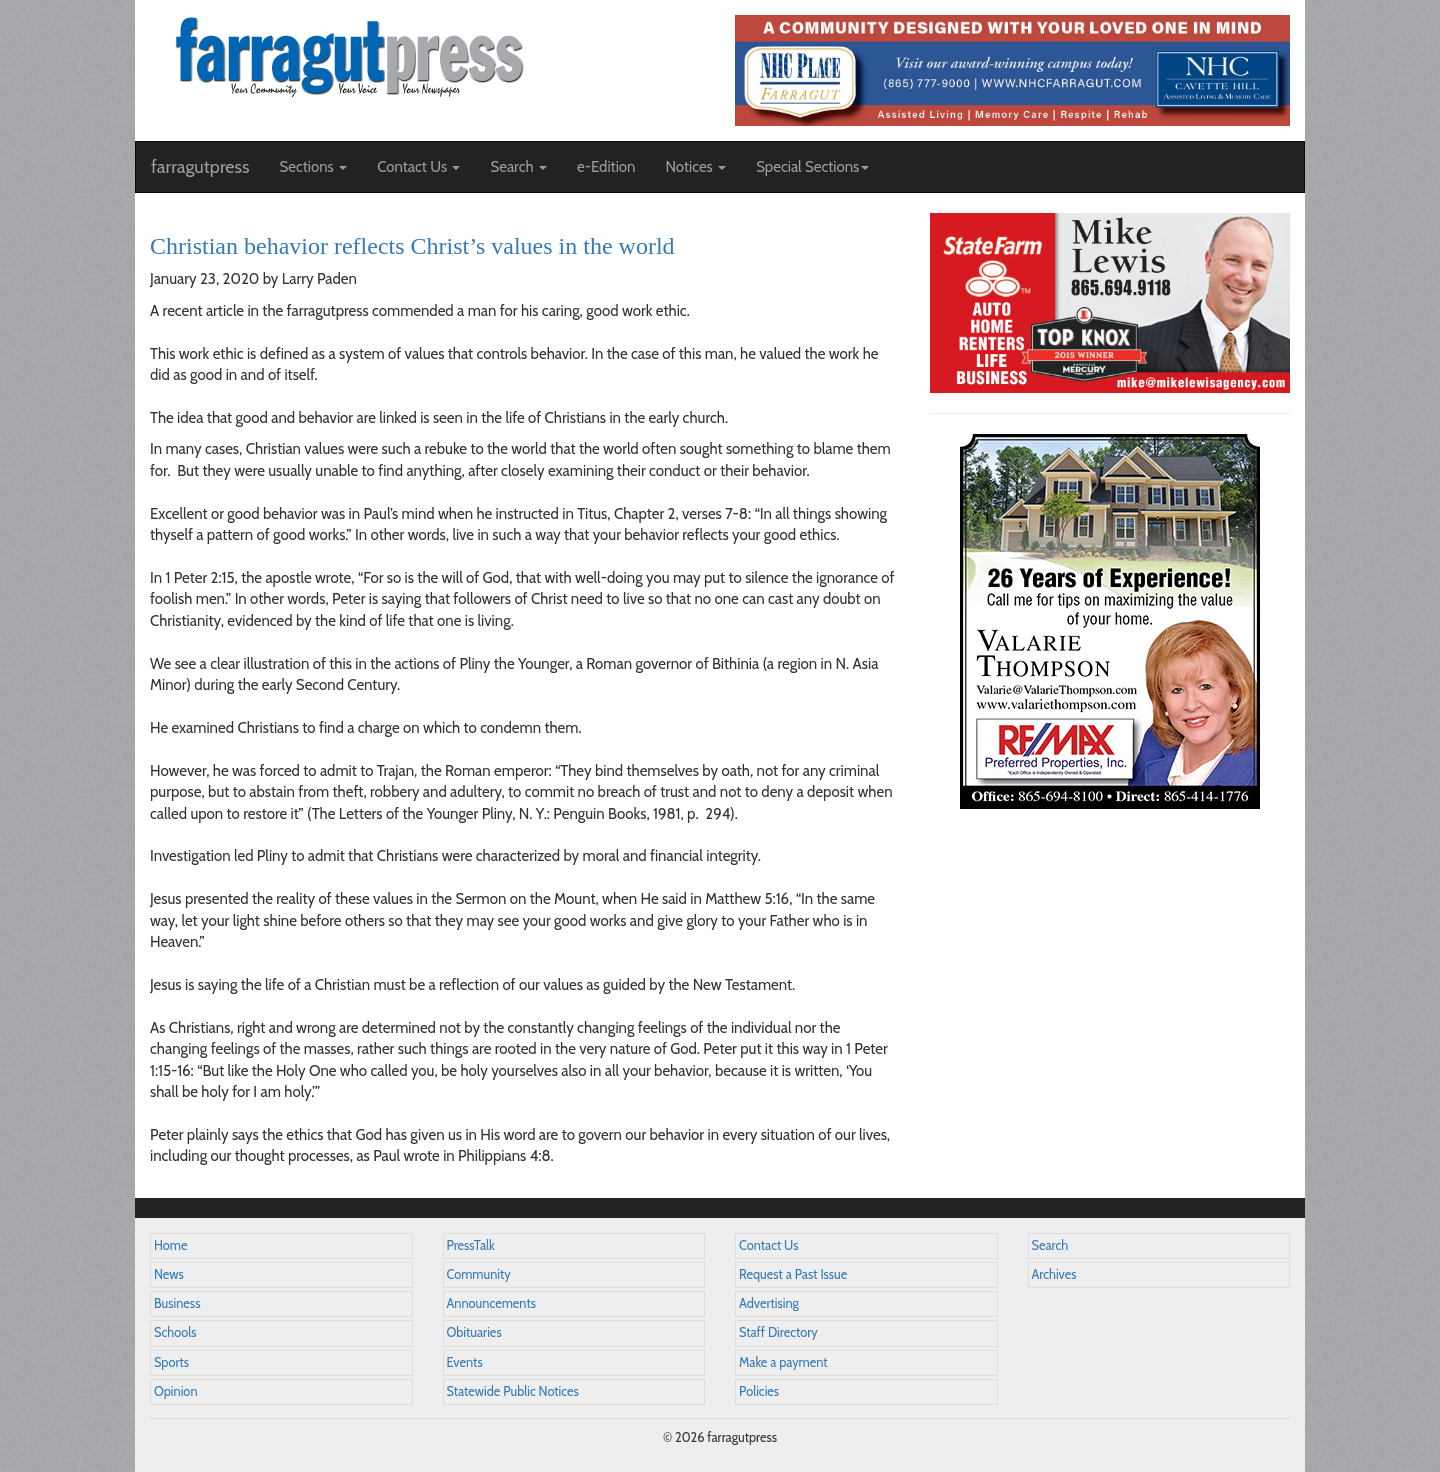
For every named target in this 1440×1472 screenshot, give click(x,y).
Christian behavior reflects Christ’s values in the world (412, 246)
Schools (175, 1332)
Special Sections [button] (812, 167)
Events (465, 1362)
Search (1050, 1245)
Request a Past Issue (793, 1274)
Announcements (491, 1303)
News (169, 1274)
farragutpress (200, 167)
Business (177, 1303)
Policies (759, 1391)
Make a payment (783, 1362)
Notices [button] (695, 167)
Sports (171, 1362)
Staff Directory (778, 1332)
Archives (1054, 1274)
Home (171, 1245)
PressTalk (471, 1245)
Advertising (769, 1303)
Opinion (176, 1391)
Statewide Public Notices (513, 1391)
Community (479, 1274)
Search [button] (518, 167)
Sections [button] (313, 167)
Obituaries (474, 1332)
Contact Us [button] (418, 167)
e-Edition (606, 167)
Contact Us (768, 1245)
